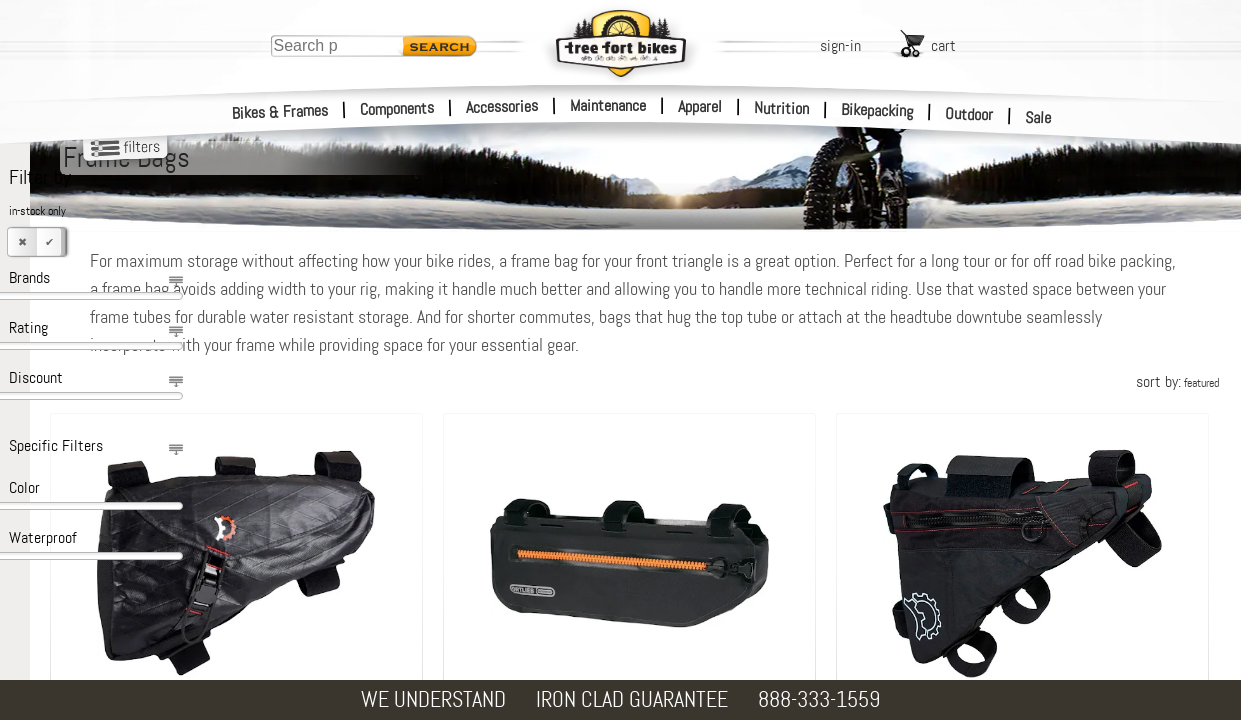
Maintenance (608, 105)
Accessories (502, 106)
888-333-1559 (819, 699)
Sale (1038, 118)
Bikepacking (877, 110)
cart (943, 45)
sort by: (1177, 381)
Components (397, 108)
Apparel (700, 106)
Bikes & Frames (280, 112)
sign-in (840, 45)
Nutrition (781, 108)
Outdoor (969, 114)
